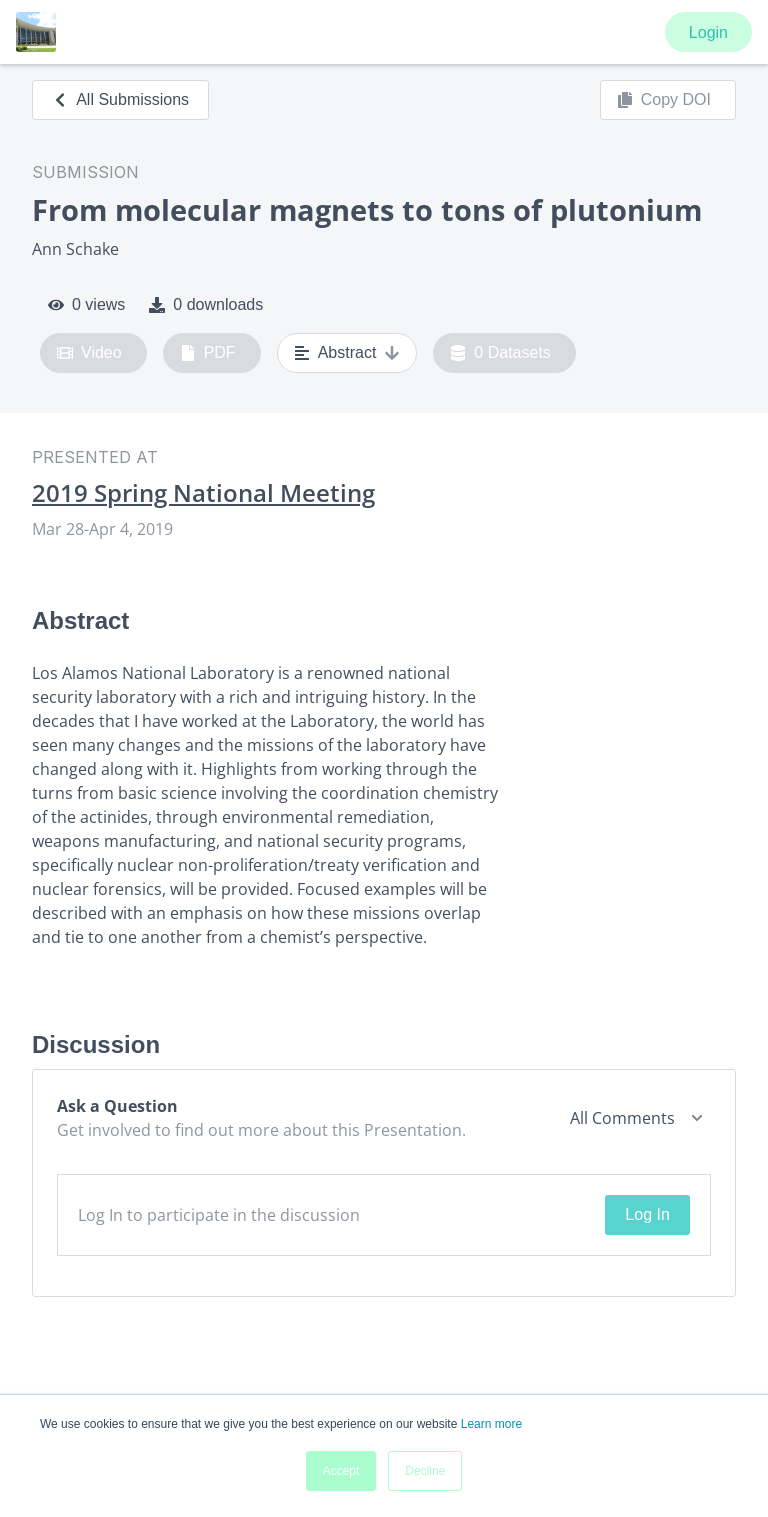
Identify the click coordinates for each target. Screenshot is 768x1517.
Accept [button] (341, 1471)
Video (89, 353)
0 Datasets (500, 353)
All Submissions (120, 99)
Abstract (347, 353)
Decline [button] (425, 1471)
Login (708, 32)
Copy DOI (664, 100)
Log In (647, 1214)
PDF (208, 353)
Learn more (491, 1424)
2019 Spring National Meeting (203, 493)
